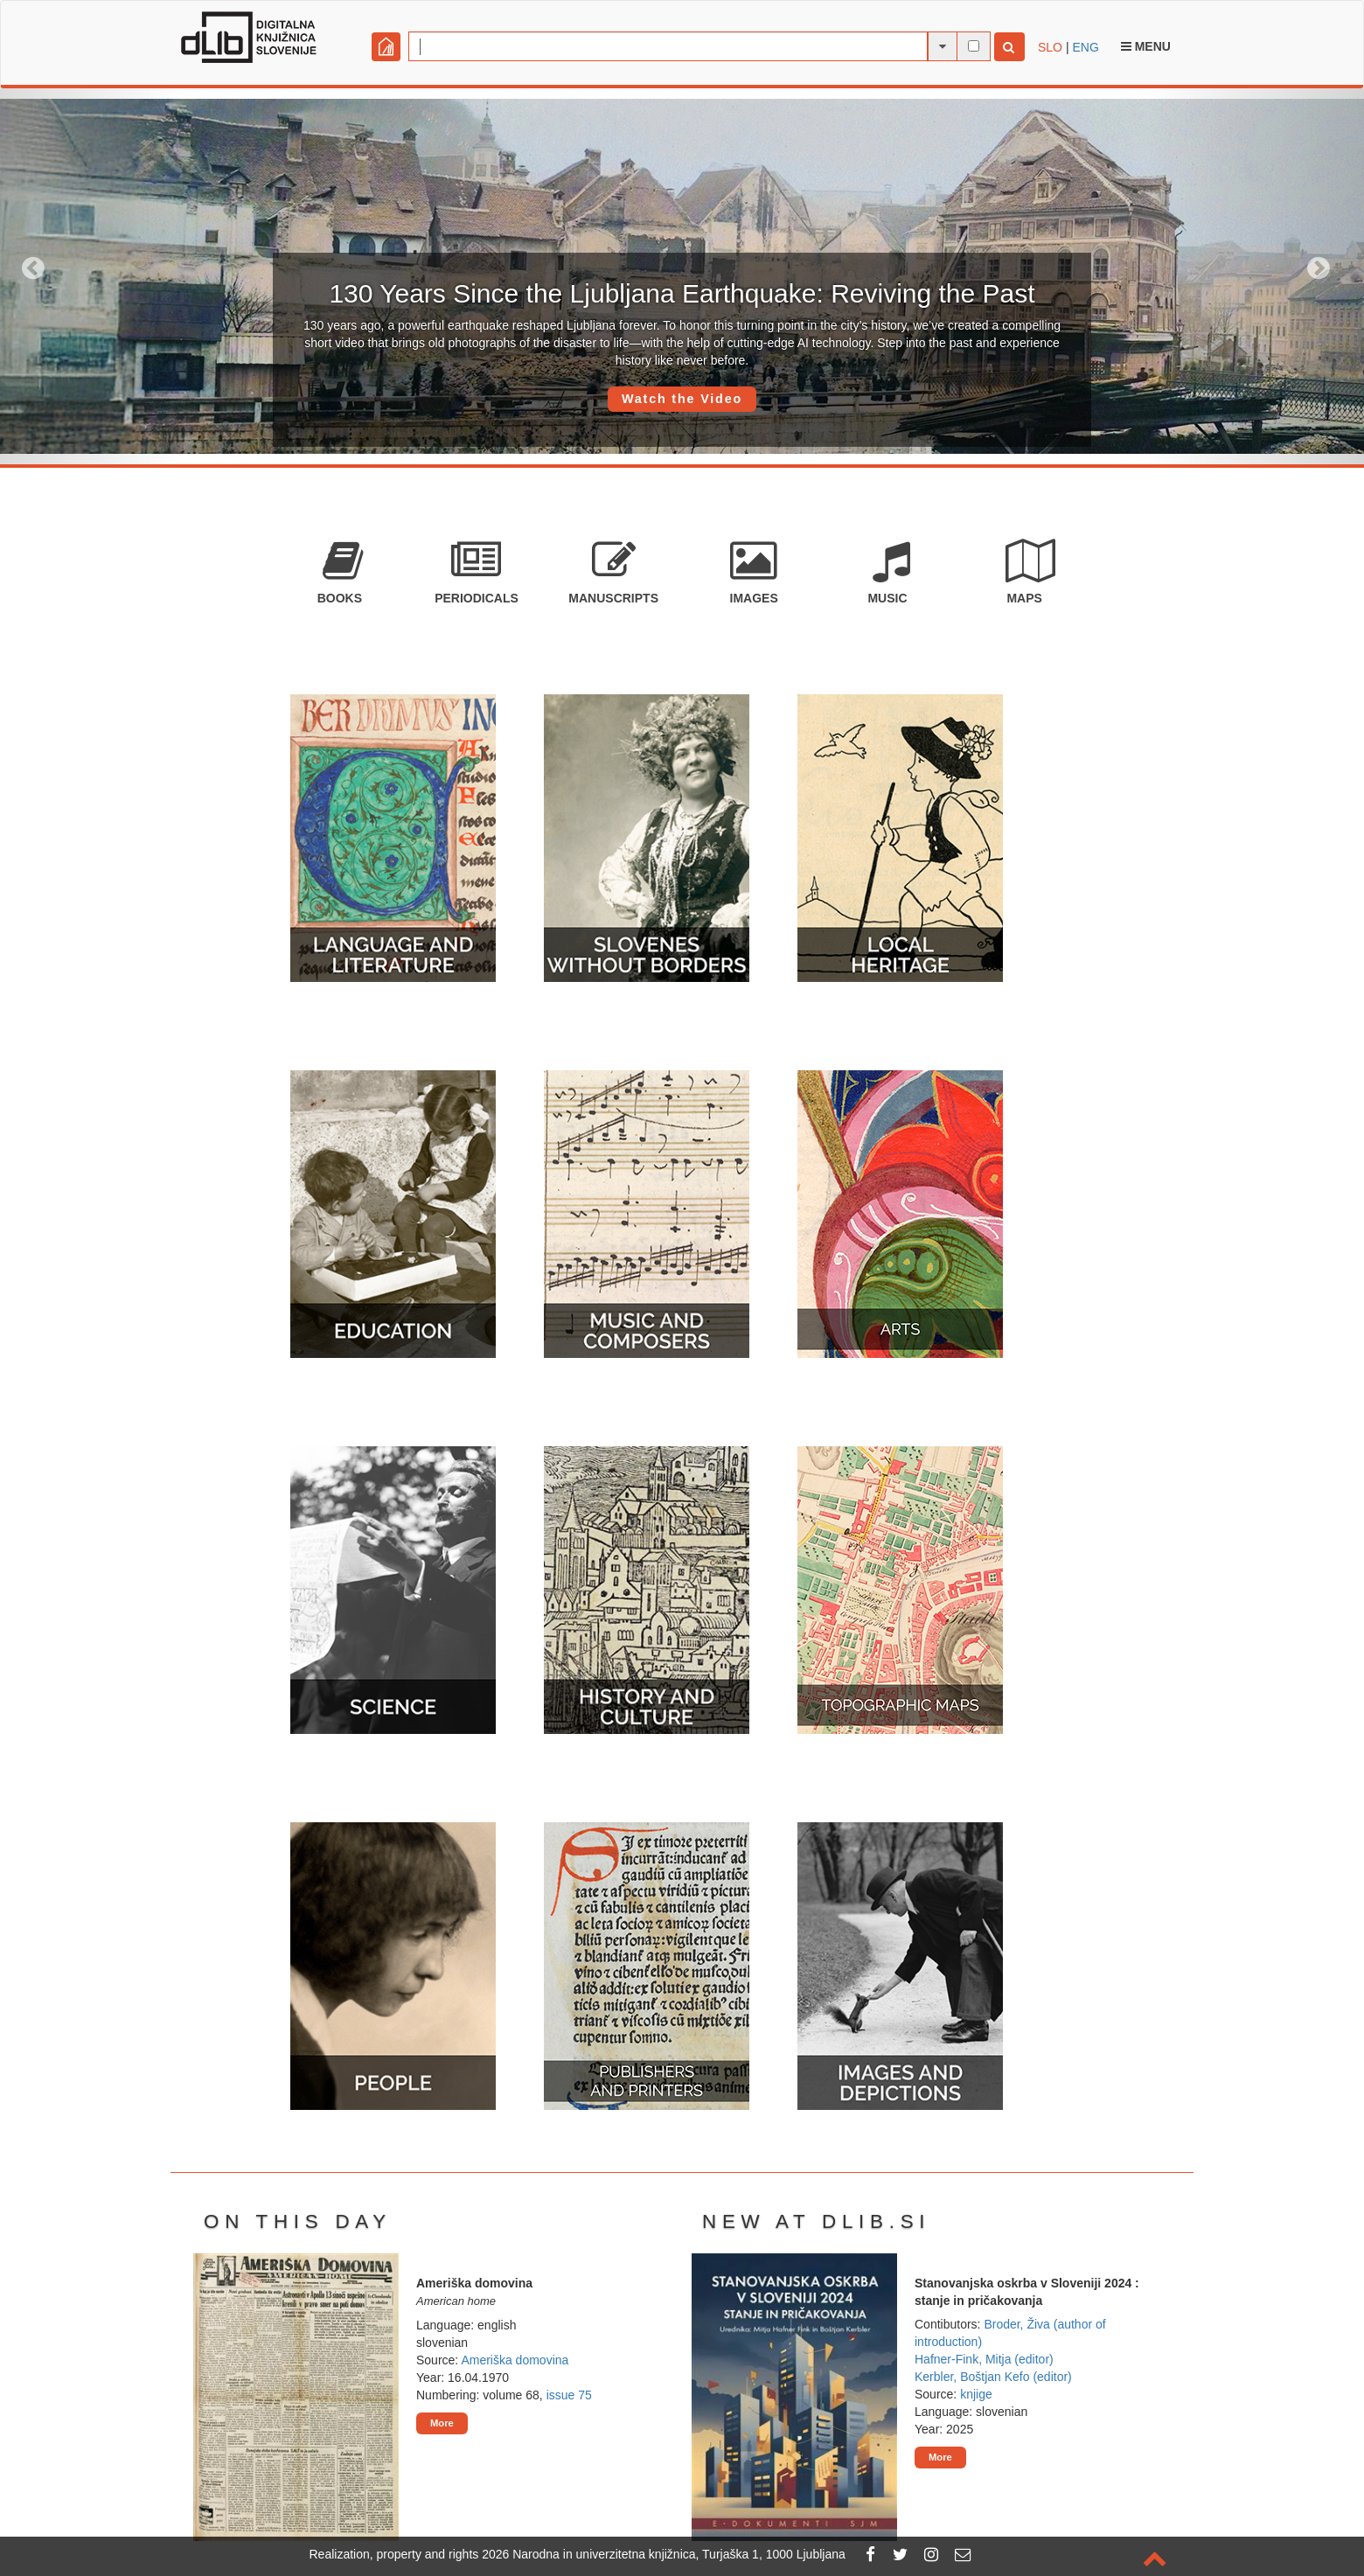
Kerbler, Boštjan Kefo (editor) (993, 2377)
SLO (1050, 47)
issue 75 (569, 2395)
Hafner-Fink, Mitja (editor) (984, 2359)
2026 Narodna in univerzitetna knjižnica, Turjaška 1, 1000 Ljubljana (664, 2554)
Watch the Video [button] (682, 399)
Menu (1146, 46)
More (442, 2423)
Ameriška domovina (514, 2360)
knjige (976, 2394)
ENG (1085, 47)
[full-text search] (973, 46)
